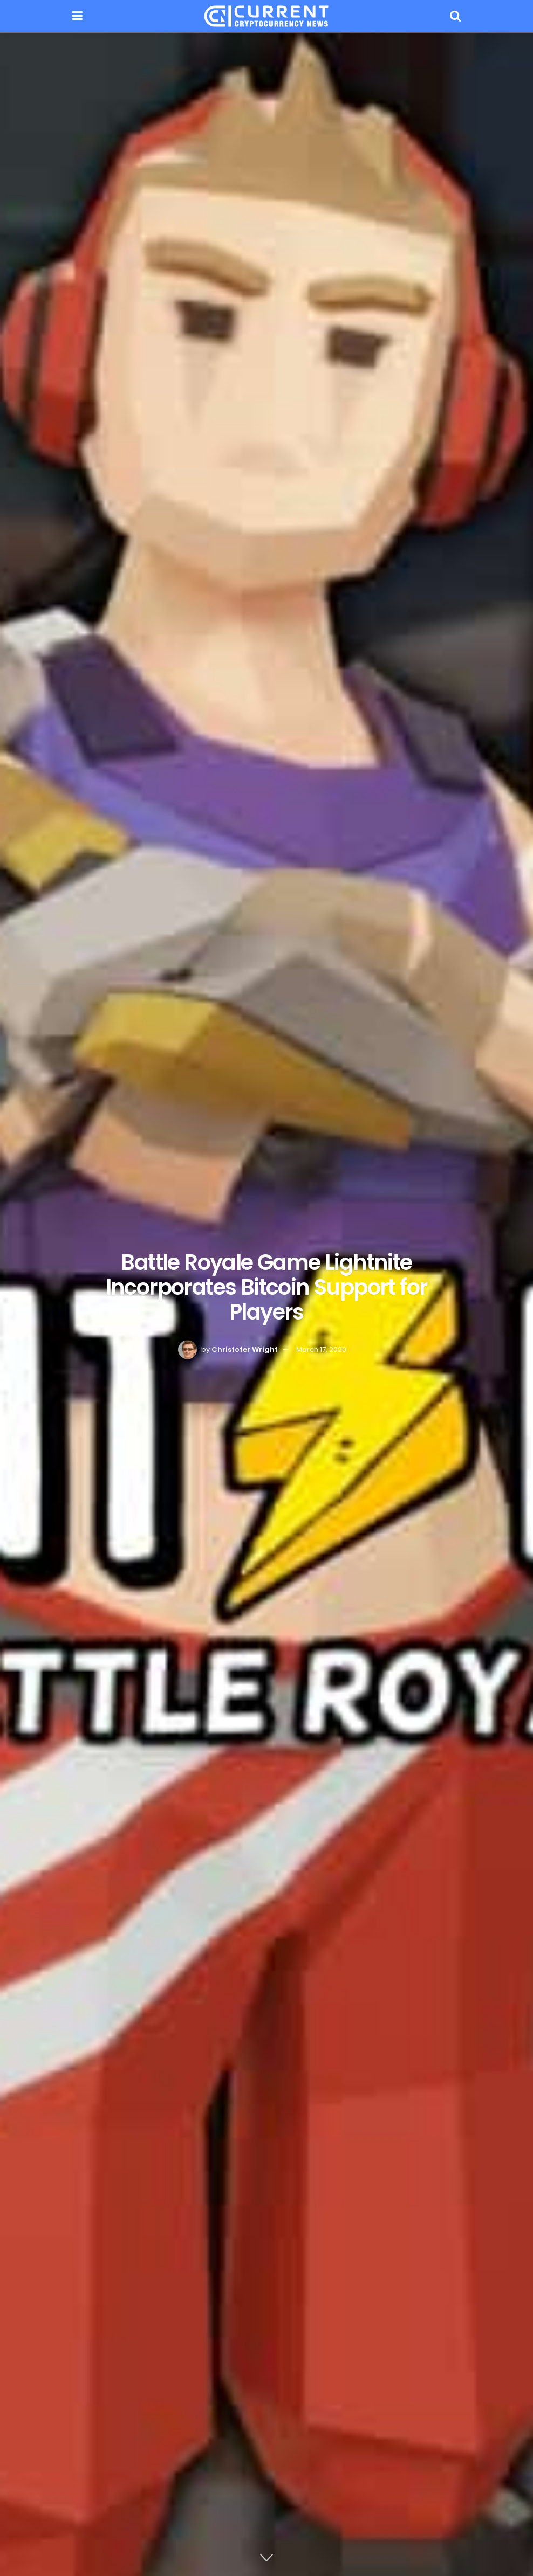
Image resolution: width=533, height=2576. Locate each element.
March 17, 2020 (321, 1349)
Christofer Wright (244, 1349)
